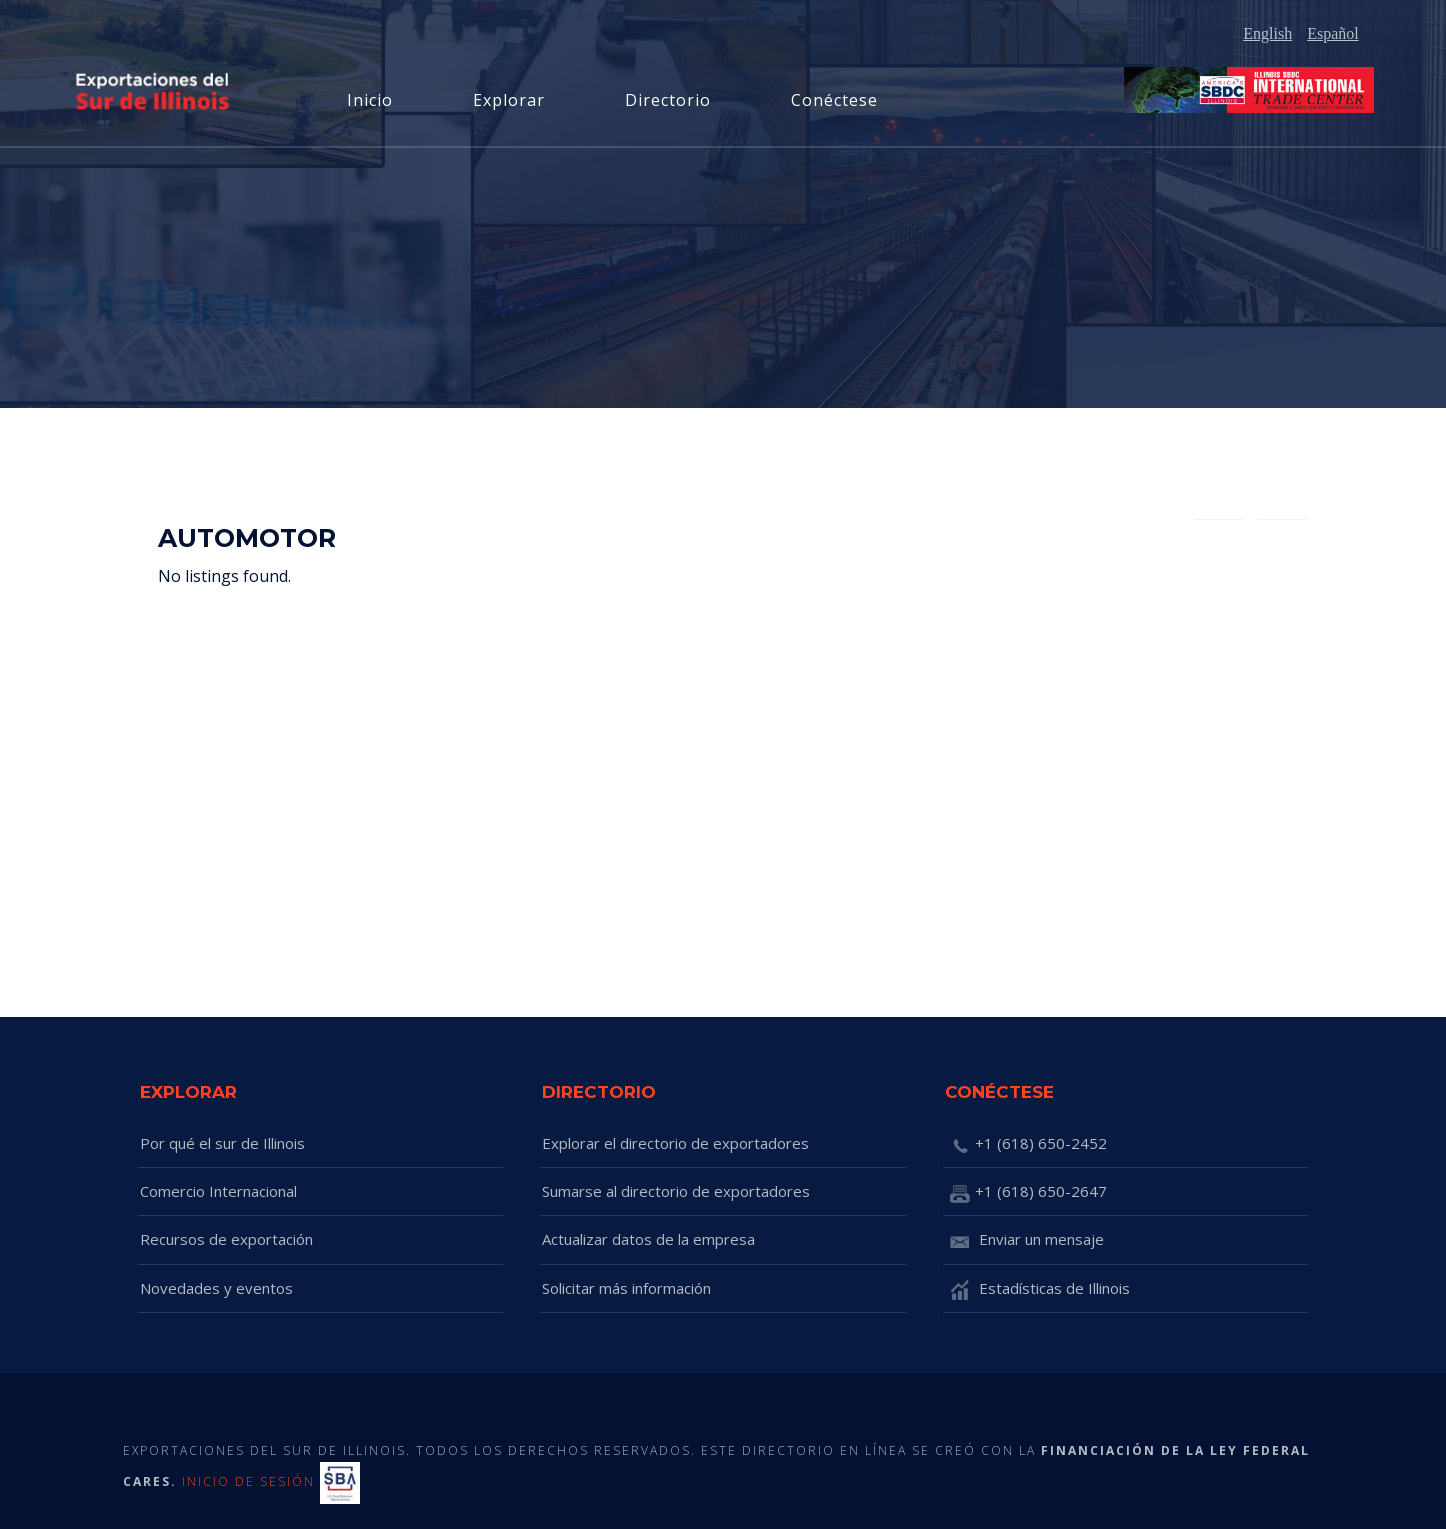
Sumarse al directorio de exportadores (676, 1191)
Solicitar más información (626, 1288)
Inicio (370, 100)
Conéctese (834, 100)
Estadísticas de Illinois (1037, 1290)
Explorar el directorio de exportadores (675, 1143)
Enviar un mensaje (1024, 1241)
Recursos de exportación (226, 1239)
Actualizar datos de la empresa (648, 1239)
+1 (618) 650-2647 (1026, 1193)
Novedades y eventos (216, 1288)
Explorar (509, 100)
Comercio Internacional (218, 1191)
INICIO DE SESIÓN (248, 1481)
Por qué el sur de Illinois (222, 1143)
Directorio (668, 100)
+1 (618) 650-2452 (1026, 1145)
